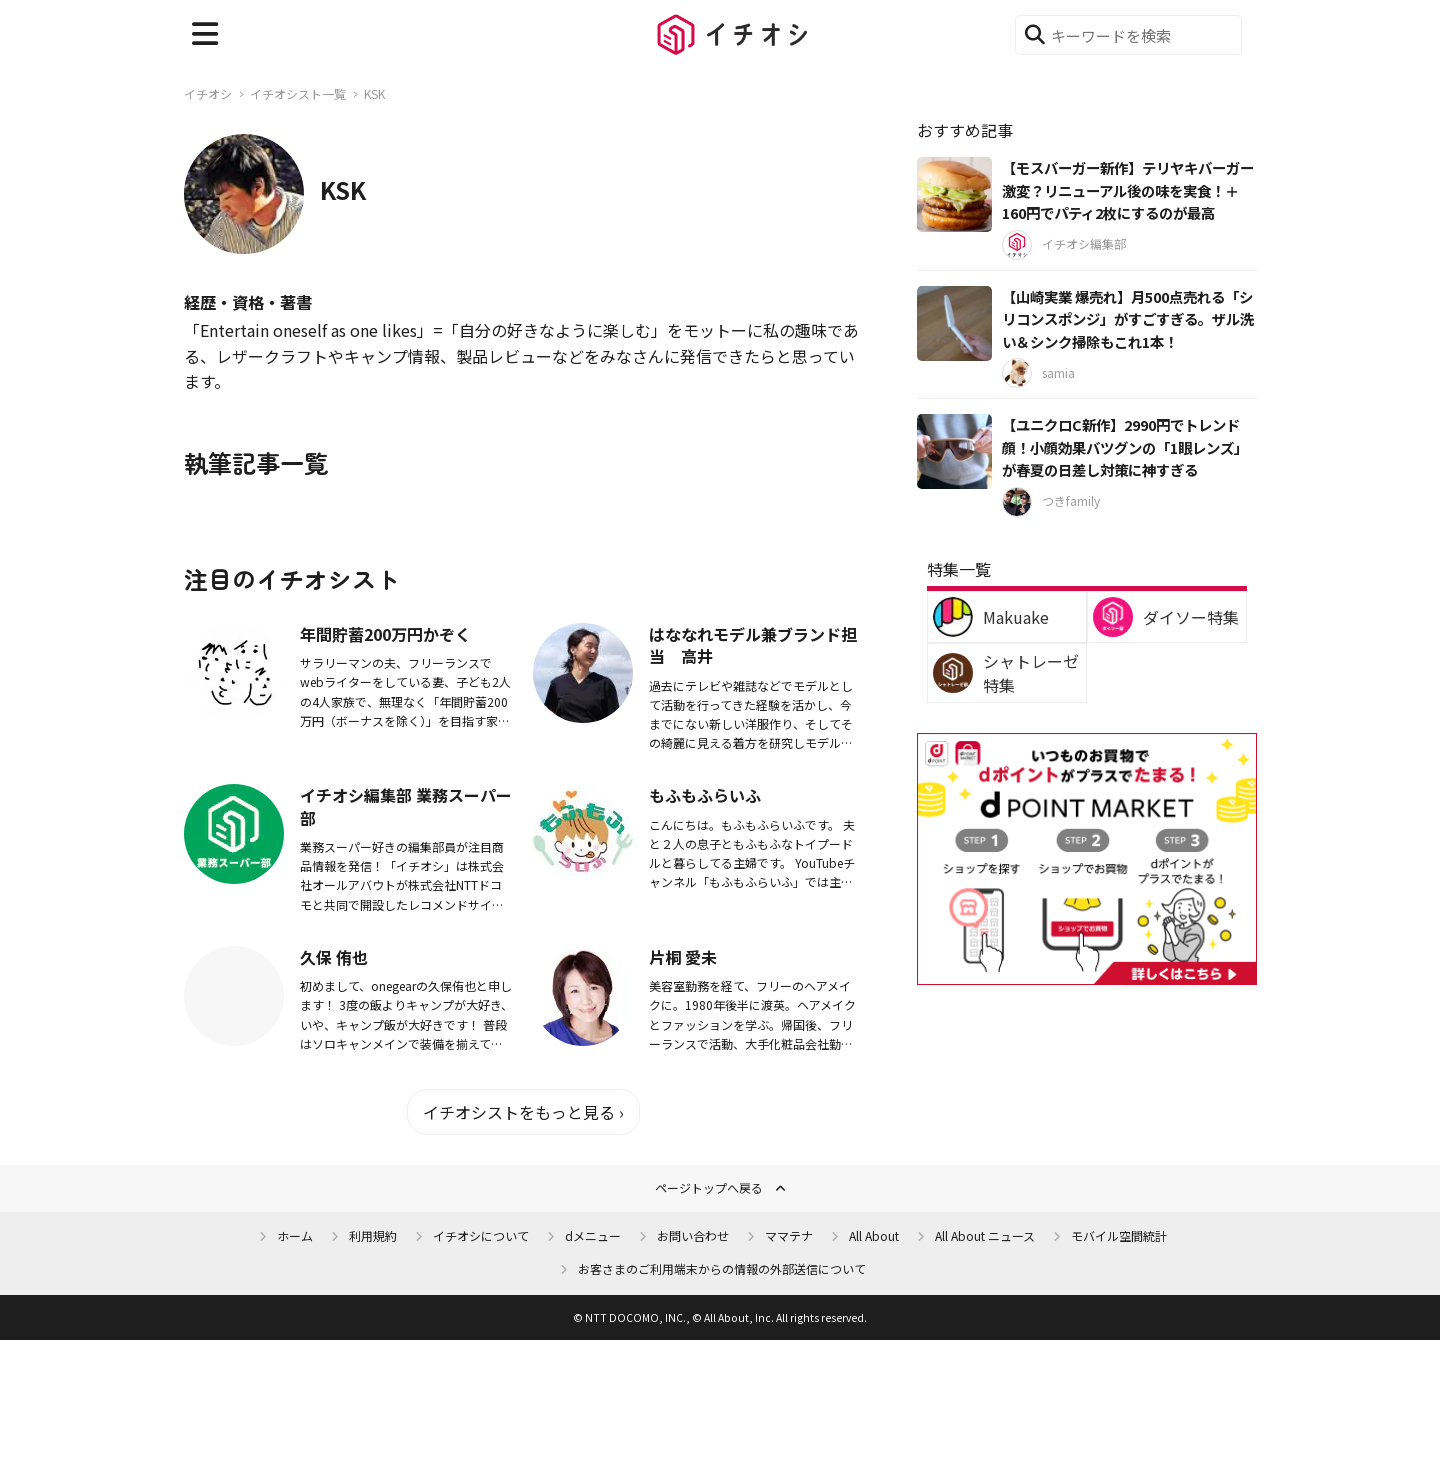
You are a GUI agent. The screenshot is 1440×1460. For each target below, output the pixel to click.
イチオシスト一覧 (298, 93)
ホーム (295, 1235)
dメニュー (593, 1235)
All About (874, 1235)
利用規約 (373, 1235)
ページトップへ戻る (709, 1187)
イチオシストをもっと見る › (523, 1112)
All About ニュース (985, 1235)
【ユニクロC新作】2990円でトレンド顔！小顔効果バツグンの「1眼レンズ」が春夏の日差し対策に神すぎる (1125, 447)
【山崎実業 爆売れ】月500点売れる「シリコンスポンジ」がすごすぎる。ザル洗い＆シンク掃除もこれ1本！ (1128, 319)
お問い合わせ (693, 1235)
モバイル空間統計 (1119, 1235)
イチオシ (208, 93)
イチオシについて (481, 1235)
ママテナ (789, 1235)
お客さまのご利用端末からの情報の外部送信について (722, 1268)
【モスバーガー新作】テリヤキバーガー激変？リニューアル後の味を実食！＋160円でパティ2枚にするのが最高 (1128, 190)
